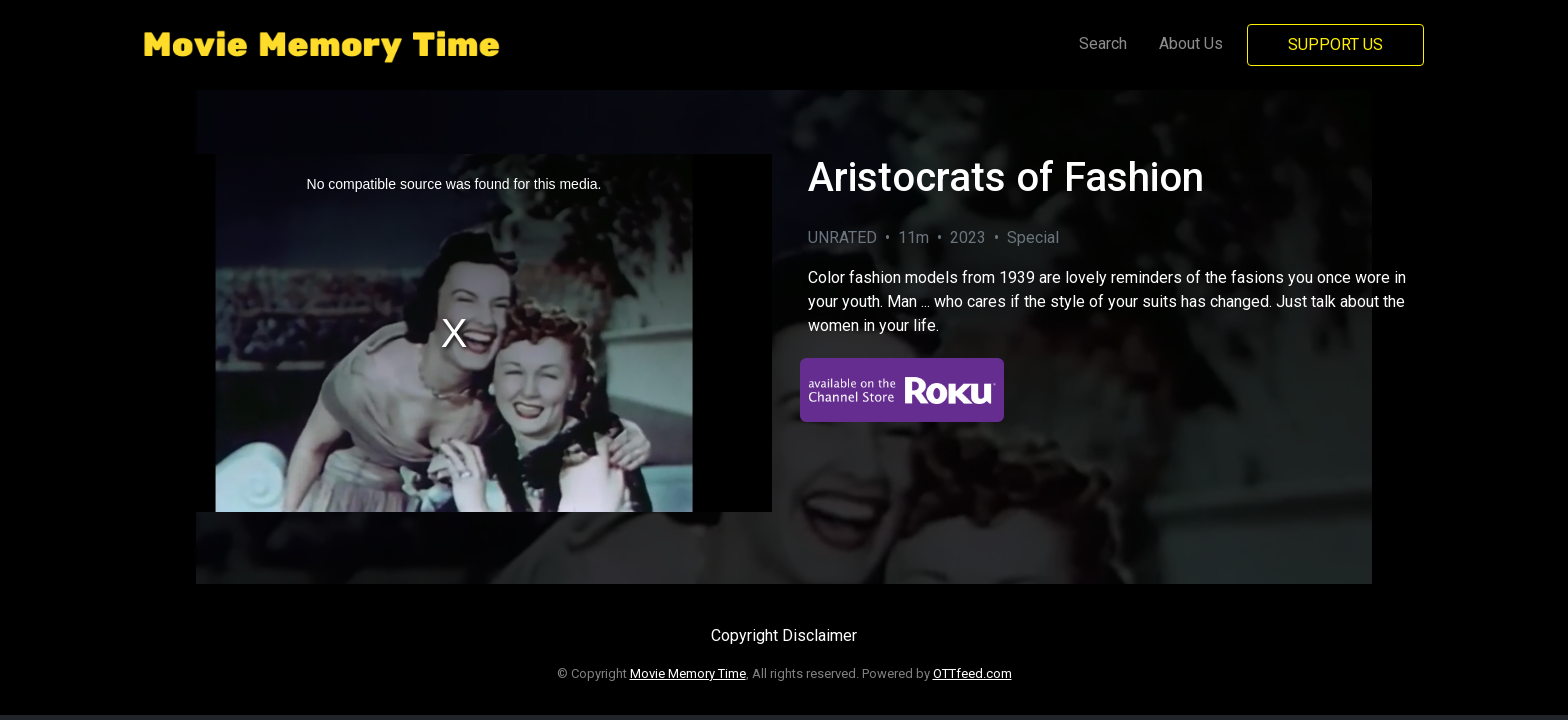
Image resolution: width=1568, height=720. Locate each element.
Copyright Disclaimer (784, 635)
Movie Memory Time (688, 673)
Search (1103, 43)
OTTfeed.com (972, 673)
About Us (1191, 43)
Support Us (1335, 44)
